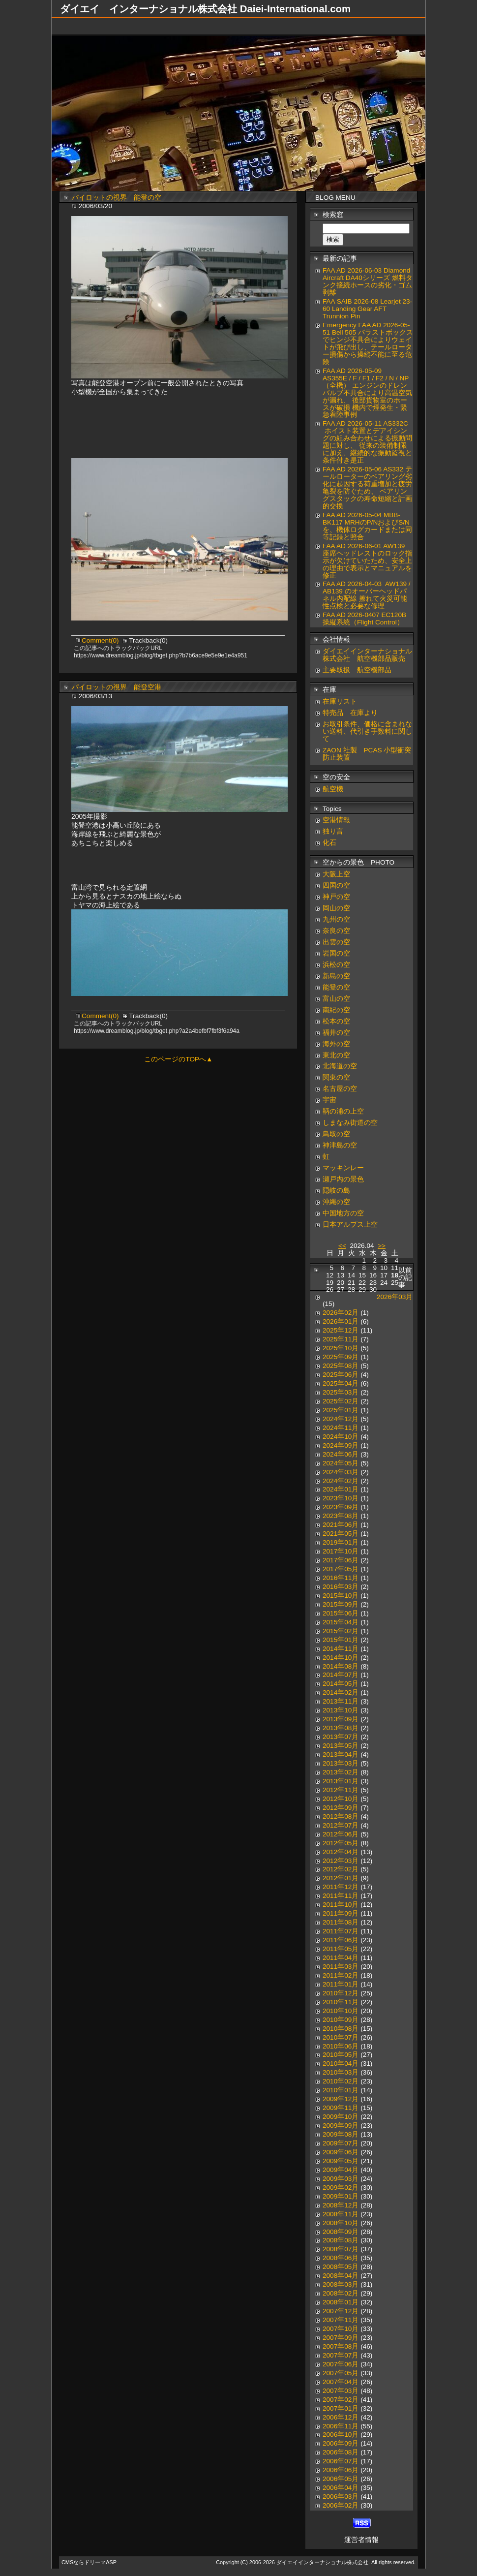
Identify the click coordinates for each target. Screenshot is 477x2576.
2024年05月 (340, 1463)
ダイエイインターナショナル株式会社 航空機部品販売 (367, 655)
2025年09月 (340, 1357)
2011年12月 (340, 1887)
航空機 (333, 789)
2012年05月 (340, 1843)
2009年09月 (340, 2125)
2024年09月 (340, 1445)
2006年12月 (340, 2417)
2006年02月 (340, 2505)
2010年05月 (340, 2054)
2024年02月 (340, 1481)
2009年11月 (340, 2107)
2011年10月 (340, 1904)
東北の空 (336, 1055)
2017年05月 (340, 1569)
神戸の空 (336, 896)
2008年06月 (340, 2258)
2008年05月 (340, 2266)
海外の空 (336, 1044)
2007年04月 (340, 2382)
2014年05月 (340, 1683)
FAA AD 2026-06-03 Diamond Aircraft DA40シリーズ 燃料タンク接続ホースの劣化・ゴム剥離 (368, 281)
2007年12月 (340, 2311)
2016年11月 (340, 1578)
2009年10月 (340, 2116)
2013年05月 (340, 1745)
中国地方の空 (343, 1213)
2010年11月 (340, 2002)
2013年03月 (340, 1763)
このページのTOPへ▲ (178, 1059)
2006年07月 (340, 2461)
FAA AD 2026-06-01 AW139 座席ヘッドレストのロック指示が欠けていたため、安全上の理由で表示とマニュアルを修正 (367, 560)
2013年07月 (340, 1736)
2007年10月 (340, 2328)
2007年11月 (340, 2320)
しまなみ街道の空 (350, 1122)
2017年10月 (340, 1551)
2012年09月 (340, 1807)
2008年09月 (340, 2231)
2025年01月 (340, 1410)
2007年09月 (340, 2337)
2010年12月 (340, 1993)
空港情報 (340, 820)
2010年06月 (340, 2046)
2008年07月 (340, 2249)
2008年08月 (340, 2240)
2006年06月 (340, 2470)
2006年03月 (340, 2496)
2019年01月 (340, 1542)
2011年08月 (340, 1922)
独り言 (333, 831)
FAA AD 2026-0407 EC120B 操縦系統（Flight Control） (364, 618)
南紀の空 (336, 1010)
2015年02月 (340, 1631)
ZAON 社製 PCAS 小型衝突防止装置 (367, 753)
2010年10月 (340, 2011)
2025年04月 (340, 1383)
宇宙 (329, 1100)
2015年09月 (340, 1604)
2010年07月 (340, 2037)
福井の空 (336, 1032)
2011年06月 (340, 1940)
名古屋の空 (340, 1088)
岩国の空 (336, 953)
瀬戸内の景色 (343, 1179)
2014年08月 (340, 1666)
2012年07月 (340, 1825)
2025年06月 (340, 1374)
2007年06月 (340, 2364)
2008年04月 (340, 2275)
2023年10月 (340, 1498)
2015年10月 (340, 1595)
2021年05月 (340, 1533)
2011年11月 (340, 1895)
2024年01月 (340, 1489)
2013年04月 (340, 1754)
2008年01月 (340, 2302)
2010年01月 (340, 2090)
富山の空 (336, 998)
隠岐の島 (336, 1190)
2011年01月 (340, 1984)
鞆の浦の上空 (343, 1111)
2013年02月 (340, 1772)
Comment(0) (101, 640)
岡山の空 (336, 908)
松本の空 (336, 1021)
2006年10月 (340, 2434)
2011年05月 (340, 1949)
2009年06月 (340, 2152)
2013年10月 (340, 1710)
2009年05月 (340, 2161)
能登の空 (336, 987)
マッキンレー (343, 1168)
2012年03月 (340, 1860)
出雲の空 (336, 942)
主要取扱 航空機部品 (357, 670)
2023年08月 (340, 1516)
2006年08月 (340, 2452)
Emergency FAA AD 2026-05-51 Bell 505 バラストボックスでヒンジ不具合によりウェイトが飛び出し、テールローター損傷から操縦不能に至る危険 (368, 343)
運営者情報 (361, 2540)
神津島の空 (340, 1145)
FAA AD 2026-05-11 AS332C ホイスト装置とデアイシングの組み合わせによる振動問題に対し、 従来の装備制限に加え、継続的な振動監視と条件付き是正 (367, 442)
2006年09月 (340, 2443)
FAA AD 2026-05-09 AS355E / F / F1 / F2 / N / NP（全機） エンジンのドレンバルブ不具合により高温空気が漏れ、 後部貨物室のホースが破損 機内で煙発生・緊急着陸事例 (367, 393)
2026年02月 (340, 1312)
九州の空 (336, 919)
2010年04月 (340, 2063)
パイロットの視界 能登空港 (116, 687)
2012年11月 (340, 1790)
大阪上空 (336, 874)
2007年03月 (340, 2390)
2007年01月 (340, 2408)
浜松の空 (336, 964)
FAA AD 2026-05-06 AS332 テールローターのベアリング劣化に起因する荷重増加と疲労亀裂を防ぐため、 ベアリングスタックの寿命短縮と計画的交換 (367, 488)
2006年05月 (340, 2479)
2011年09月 (340, 1913)
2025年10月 (340, 1348)
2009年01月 (340, 2196)
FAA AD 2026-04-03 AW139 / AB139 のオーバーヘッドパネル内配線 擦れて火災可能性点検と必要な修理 (367, 595)
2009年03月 (340, 2178)
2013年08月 (340, 1728)
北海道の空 (340, 1066)
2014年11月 (340, 1648)
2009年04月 (340, 2169)
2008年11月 (340, 2214)
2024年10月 (340, 1436)
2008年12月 (340, 2205)
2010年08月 (340, 2028)
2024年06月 (340, 1454)
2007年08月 (340, 2346)
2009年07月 (340, 2143)
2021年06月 (340, 1524)
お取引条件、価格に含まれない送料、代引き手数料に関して (367, 731)
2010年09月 (340, 2019)
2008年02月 (340, 2293)
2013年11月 (340, 1701)
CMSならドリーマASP (89, 2562)
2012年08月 (340, 1816)
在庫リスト (340, 701)
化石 (329, 842)
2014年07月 (340, 1674)
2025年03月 (340, 1392)
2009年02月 (340, 2187)
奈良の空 (336, 930)
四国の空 (336, 885)
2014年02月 (340, 1692)
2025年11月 (340, 1339)
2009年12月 (340, 2099)
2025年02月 (340, 1401)
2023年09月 (340, 1507)
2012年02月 (340, 1869)
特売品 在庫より (350, 712)
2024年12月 (340, 1419)
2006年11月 (340, 2426)
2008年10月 (340, 2223)
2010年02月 (340, 2081)
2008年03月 (340, 2284)
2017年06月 (340, 1560)
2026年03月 (395, 1297)
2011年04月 (340, 1957)
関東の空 (336, 1077)
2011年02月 (340, 1975)
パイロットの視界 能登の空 (116, 197)
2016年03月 (340, 1586)
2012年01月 (340, 1878)
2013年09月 (340, 1719)
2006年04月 (340, 2487)
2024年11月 (340, 1427)
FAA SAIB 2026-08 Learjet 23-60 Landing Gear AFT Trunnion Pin (367, 309)
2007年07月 (340, 2355)
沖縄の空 (336, 1202)
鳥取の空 (336, 1134)
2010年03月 (340, 2072)
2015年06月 (340, 1613)
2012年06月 (340, 1834)
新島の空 (336, 976)
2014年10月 (340, 1657)
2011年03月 (340, 1966)
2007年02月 (340, 2399)
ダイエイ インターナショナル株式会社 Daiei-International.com (205, 8)
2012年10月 (340, 1798)
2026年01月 (340, 1321)
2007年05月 (340, 2373)
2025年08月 (340, 1365)
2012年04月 (340, 1852)
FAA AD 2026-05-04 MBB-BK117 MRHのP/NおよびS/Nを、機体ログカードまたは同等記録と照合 (367, 526)
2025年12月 (340, 1330)
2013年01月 (340, 1781)
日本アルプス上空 (350, 1224)
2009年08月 (340, 2134)
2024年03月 (340, 1472)
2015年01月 (340, 1640)
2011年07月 (340, 1931)
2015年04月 (340, 1622)
